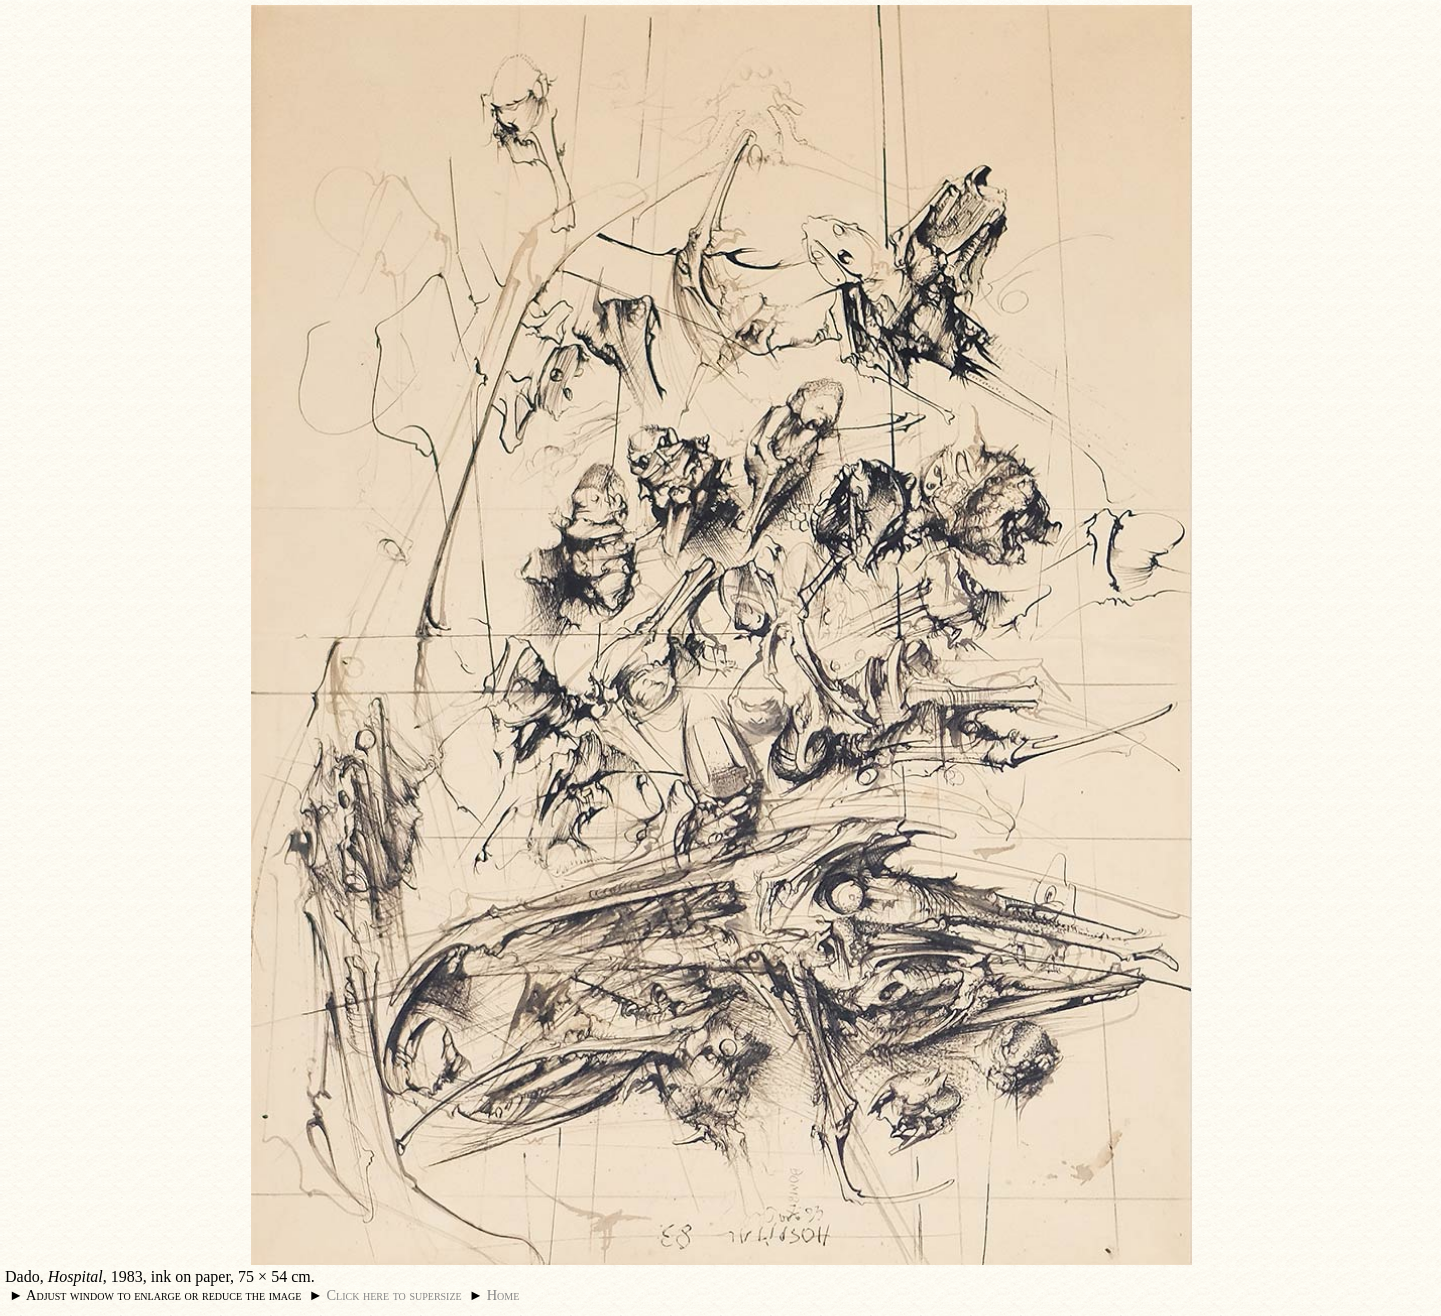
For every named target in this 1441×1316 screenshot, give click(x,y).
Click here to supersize (393, 1295)
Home (503, 1295)
